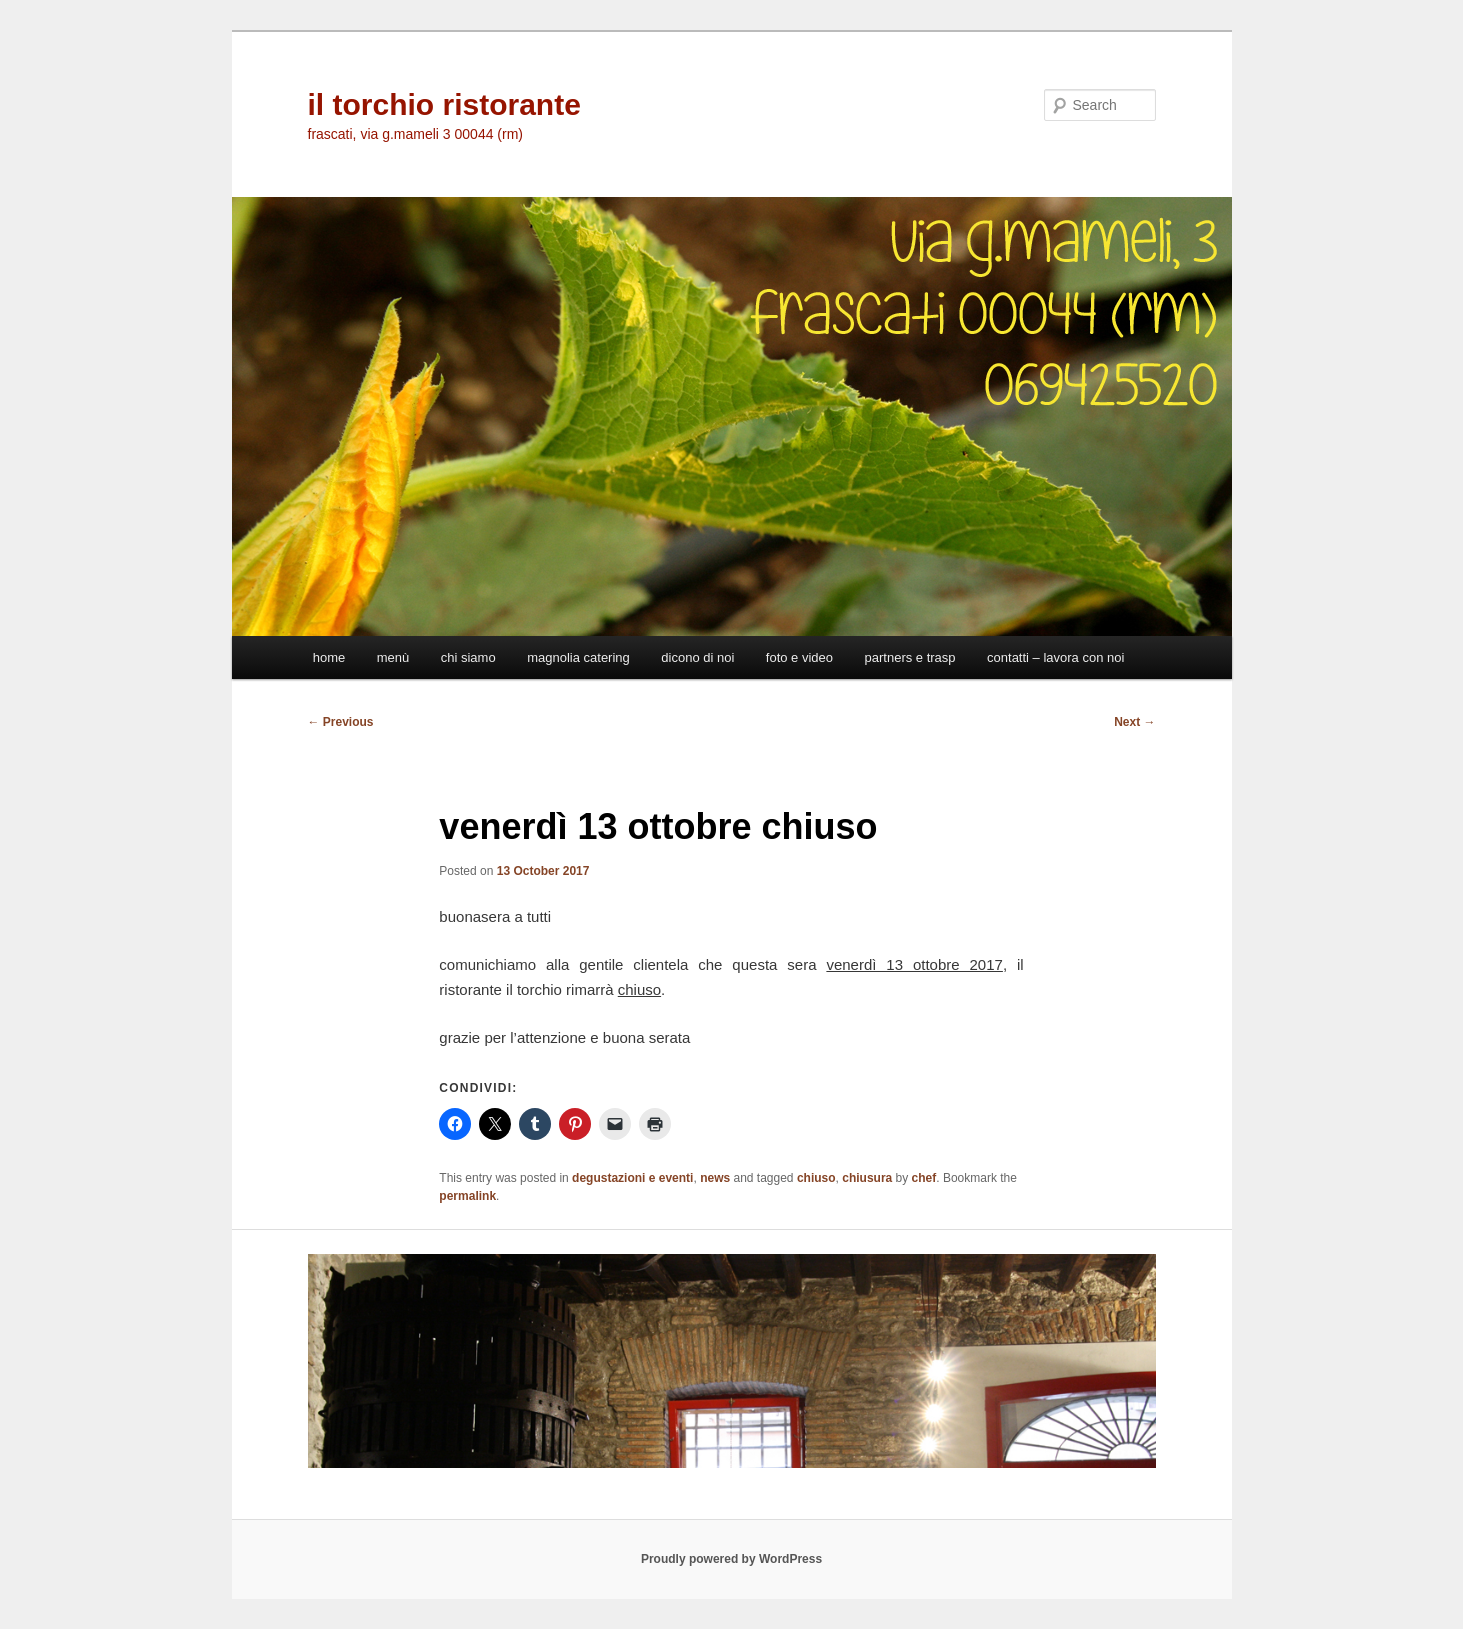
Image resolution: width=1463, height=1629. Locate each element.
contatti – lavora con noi (1055, 657)
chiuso (816, 1178)
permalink (467, 1196)
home (329, 657)
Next (1134, 722)
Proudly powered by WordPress (731, 1559)
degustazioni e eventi (632, 1178)
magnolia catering (578, 657)
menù (393, 657)
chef (924, 1178)
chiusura (867, 1178)
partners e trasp (910, 657)
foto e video (799, 657)
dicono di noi (697, 657)
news (715, 1178)
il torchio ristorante (444, 104)
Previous (341, 722)
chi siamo (468, 657)
